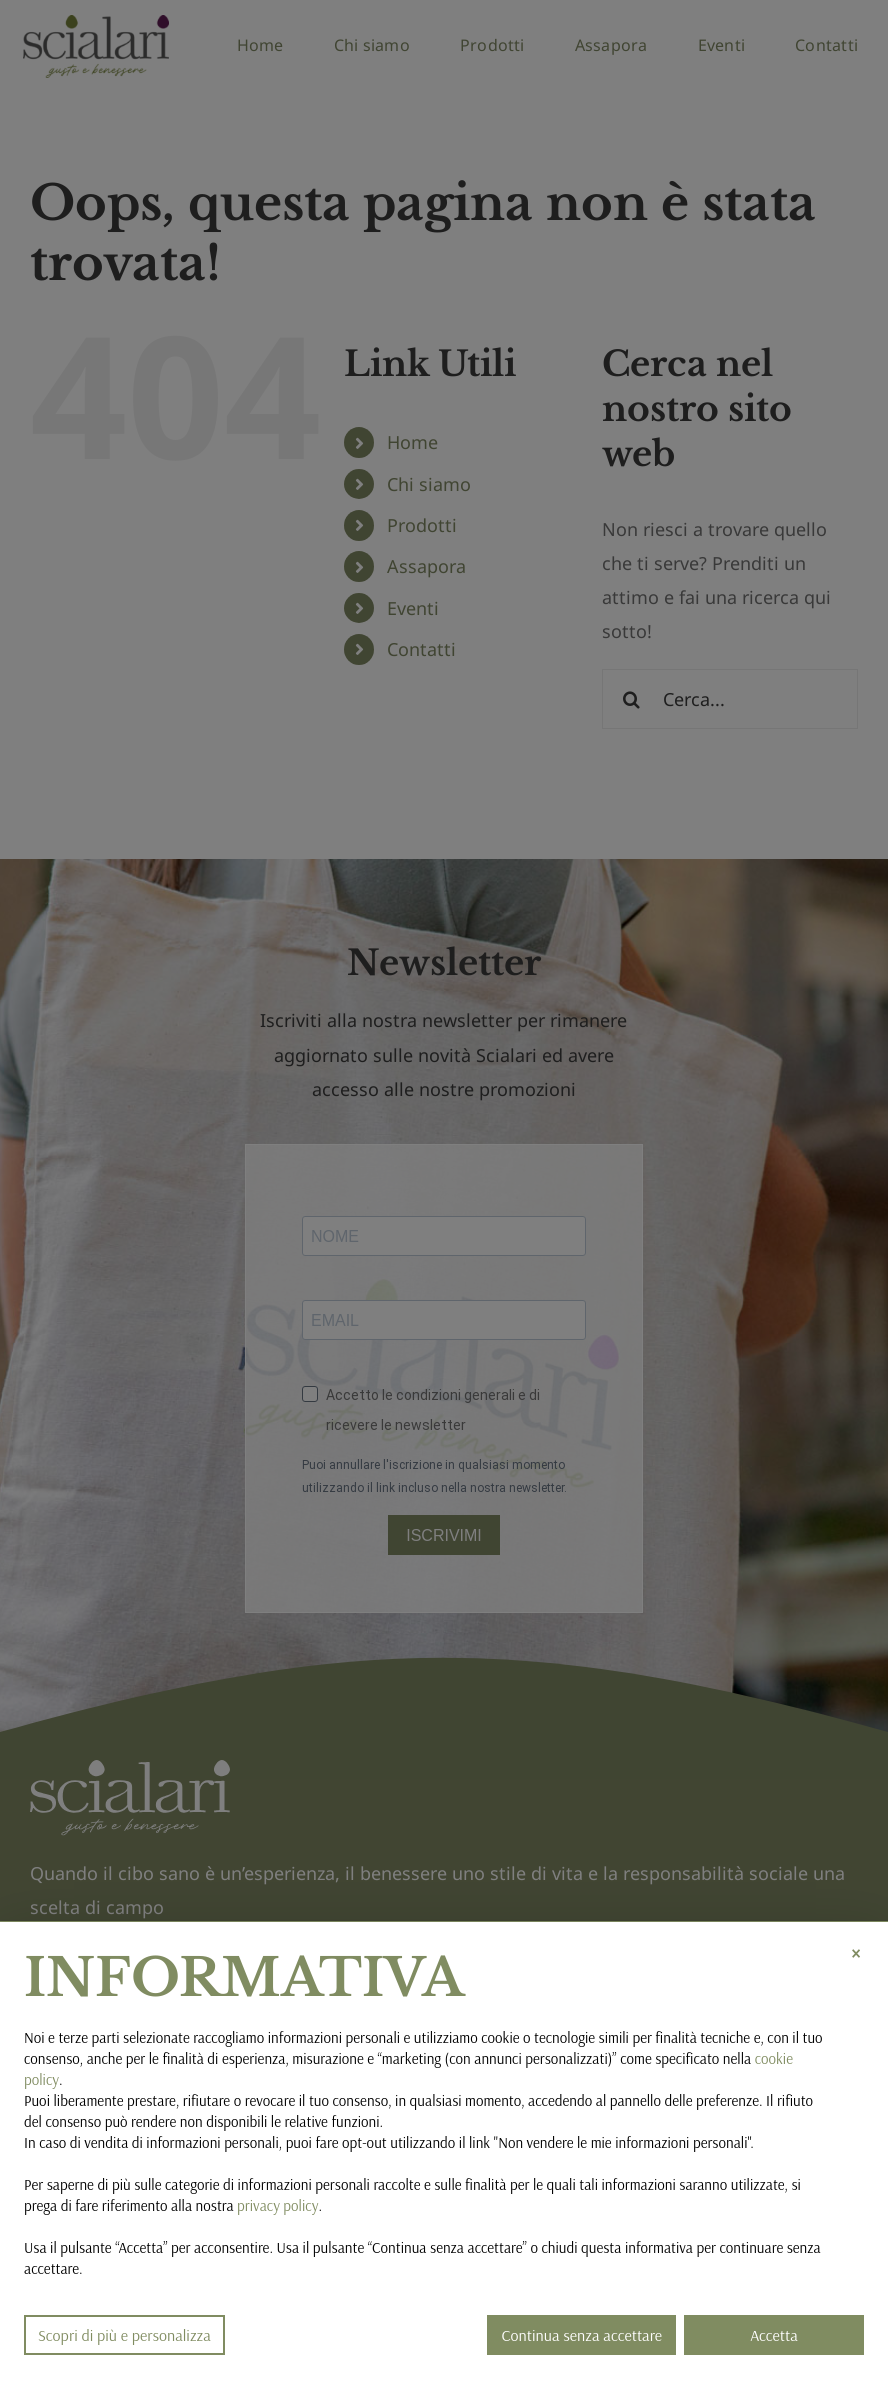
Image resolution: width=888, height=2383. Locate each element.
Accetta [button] (774, 2335)
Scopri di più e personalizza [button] (124, 2335)
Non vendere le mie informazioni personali (622, 2142)
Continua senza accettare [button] (581, 2335)
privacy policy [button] (277, 2205)
